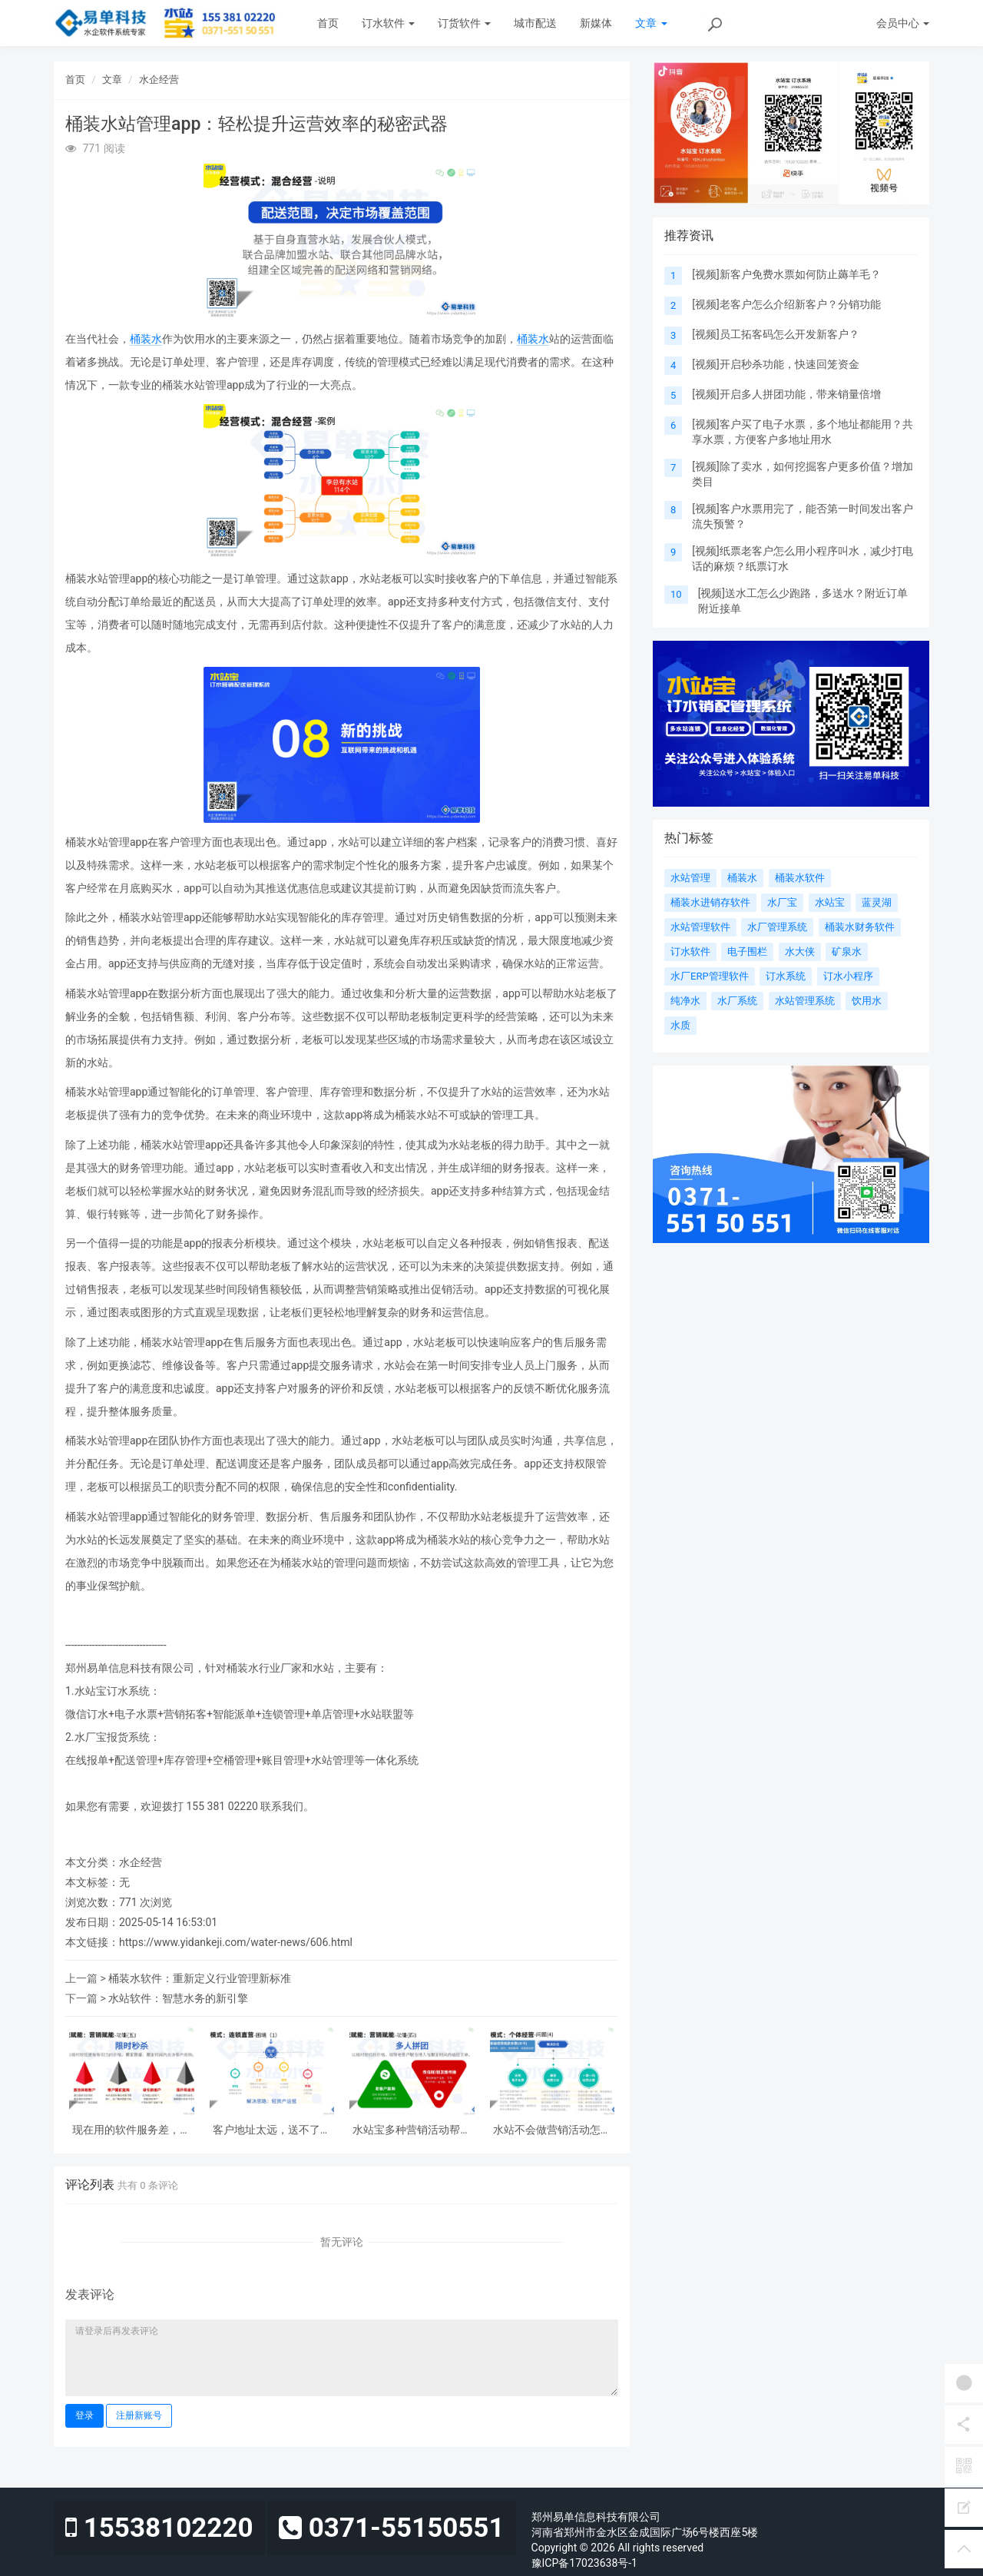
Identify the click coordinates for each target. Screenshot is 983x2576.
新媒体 (596, 23)
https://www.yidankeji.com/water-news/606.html (235, 1942)
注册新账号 (139, 2415)
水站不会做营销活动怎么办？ (552, 2130)
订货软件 (464, 23)
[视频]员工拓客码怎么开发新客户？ (775, 334)
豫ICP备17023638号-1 (584, 2563)
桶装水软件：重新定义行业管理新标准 (199, 1978)
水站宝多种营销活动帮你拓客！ (411, 2130)
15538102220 (159, 2528)
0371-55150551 (391, 2528)
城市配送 (535, 23)
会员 (902, 23)
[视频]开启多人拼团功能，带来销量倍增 (786, 394)
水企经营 (159, 79)
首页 (328, 23)
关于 (800, 23)
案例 (706, 23)
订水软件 (388, 23)
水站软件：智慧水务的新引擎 (178, 1998)
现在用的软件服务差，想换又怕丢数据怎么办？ (131, 2130)
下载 (755, 23)
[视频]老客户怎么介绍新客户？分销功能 (786, 304)
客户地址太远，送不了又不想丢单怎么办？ (272, 2130)
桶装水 (146, 339)
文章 (651, 23)
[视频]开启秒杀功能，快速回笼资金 (775, 364)
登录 (84, 2415)
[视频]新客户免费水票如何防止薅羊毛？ (786, 274)
